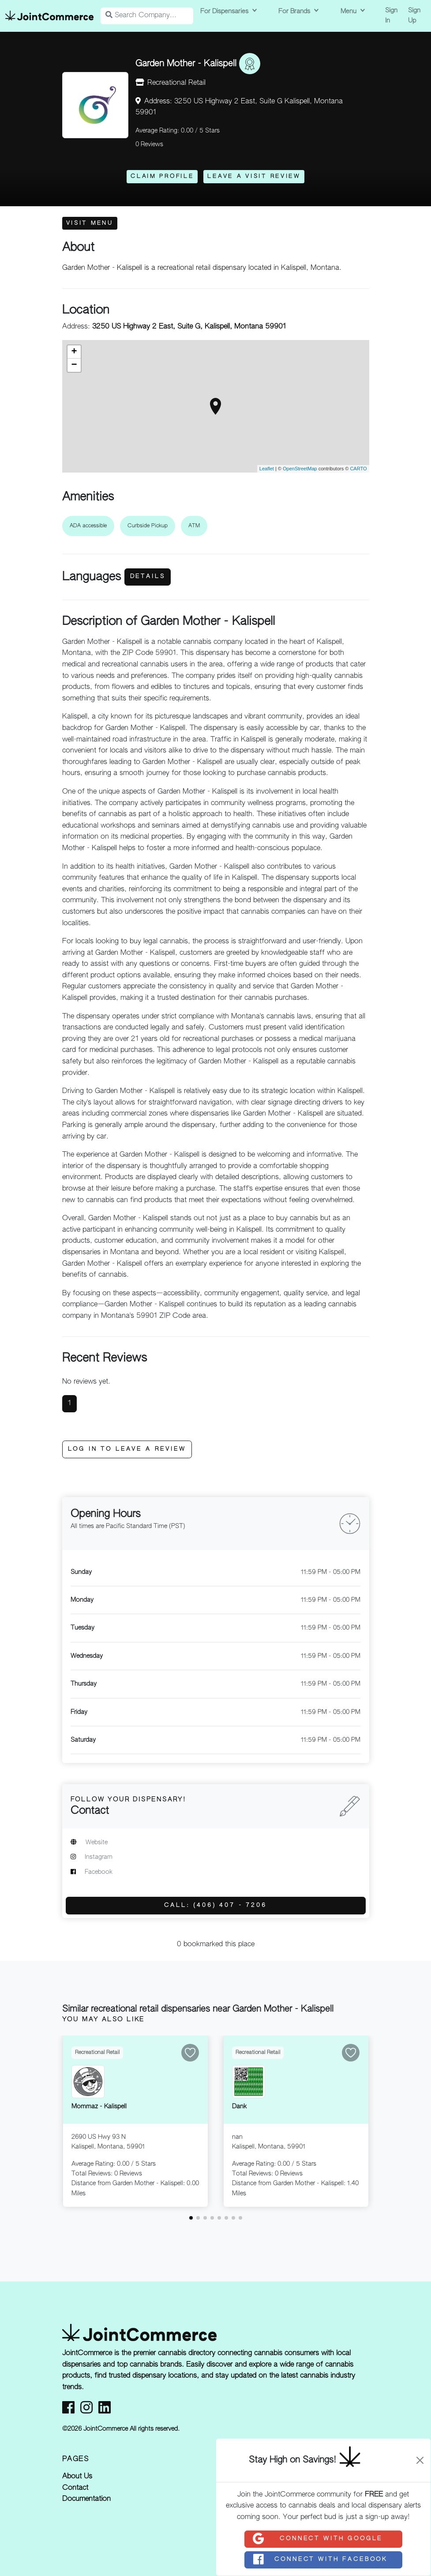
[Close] (420, 2460)
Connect (317, 2539)
